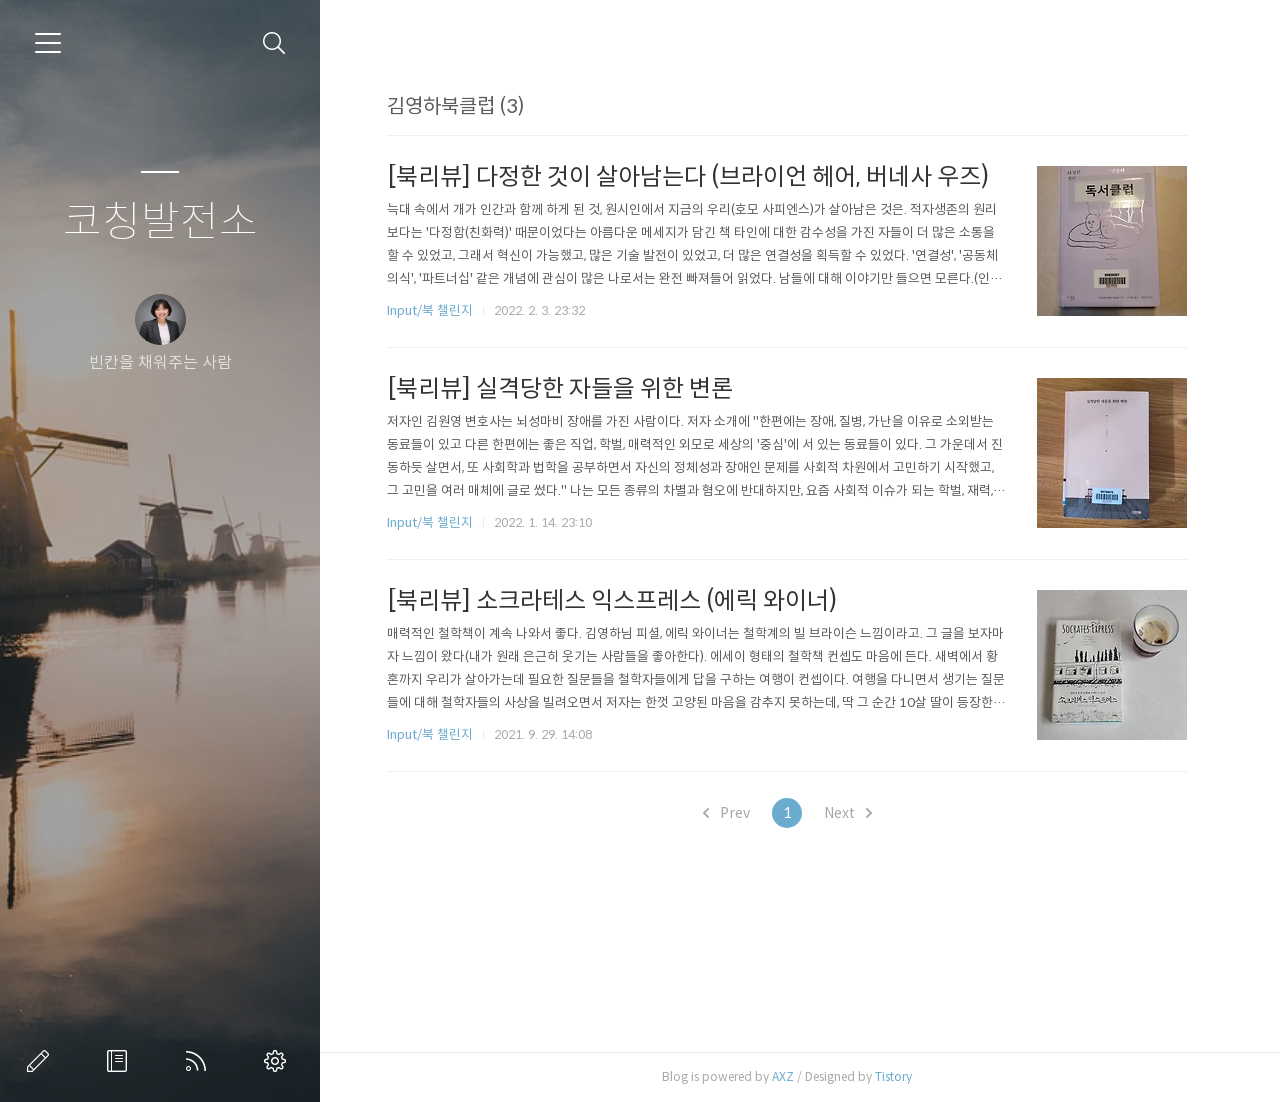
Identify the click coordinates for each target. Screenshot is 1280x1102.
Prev (726, 813)
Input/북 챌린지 (430, 310)
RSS (200, 1061)
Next (848, 813)
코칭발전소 (160, 222)
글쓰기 (42, 1061)
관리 (279, 1061)
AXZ (783, 1076)
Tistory (893, 1076)
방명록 (121, 1061)
